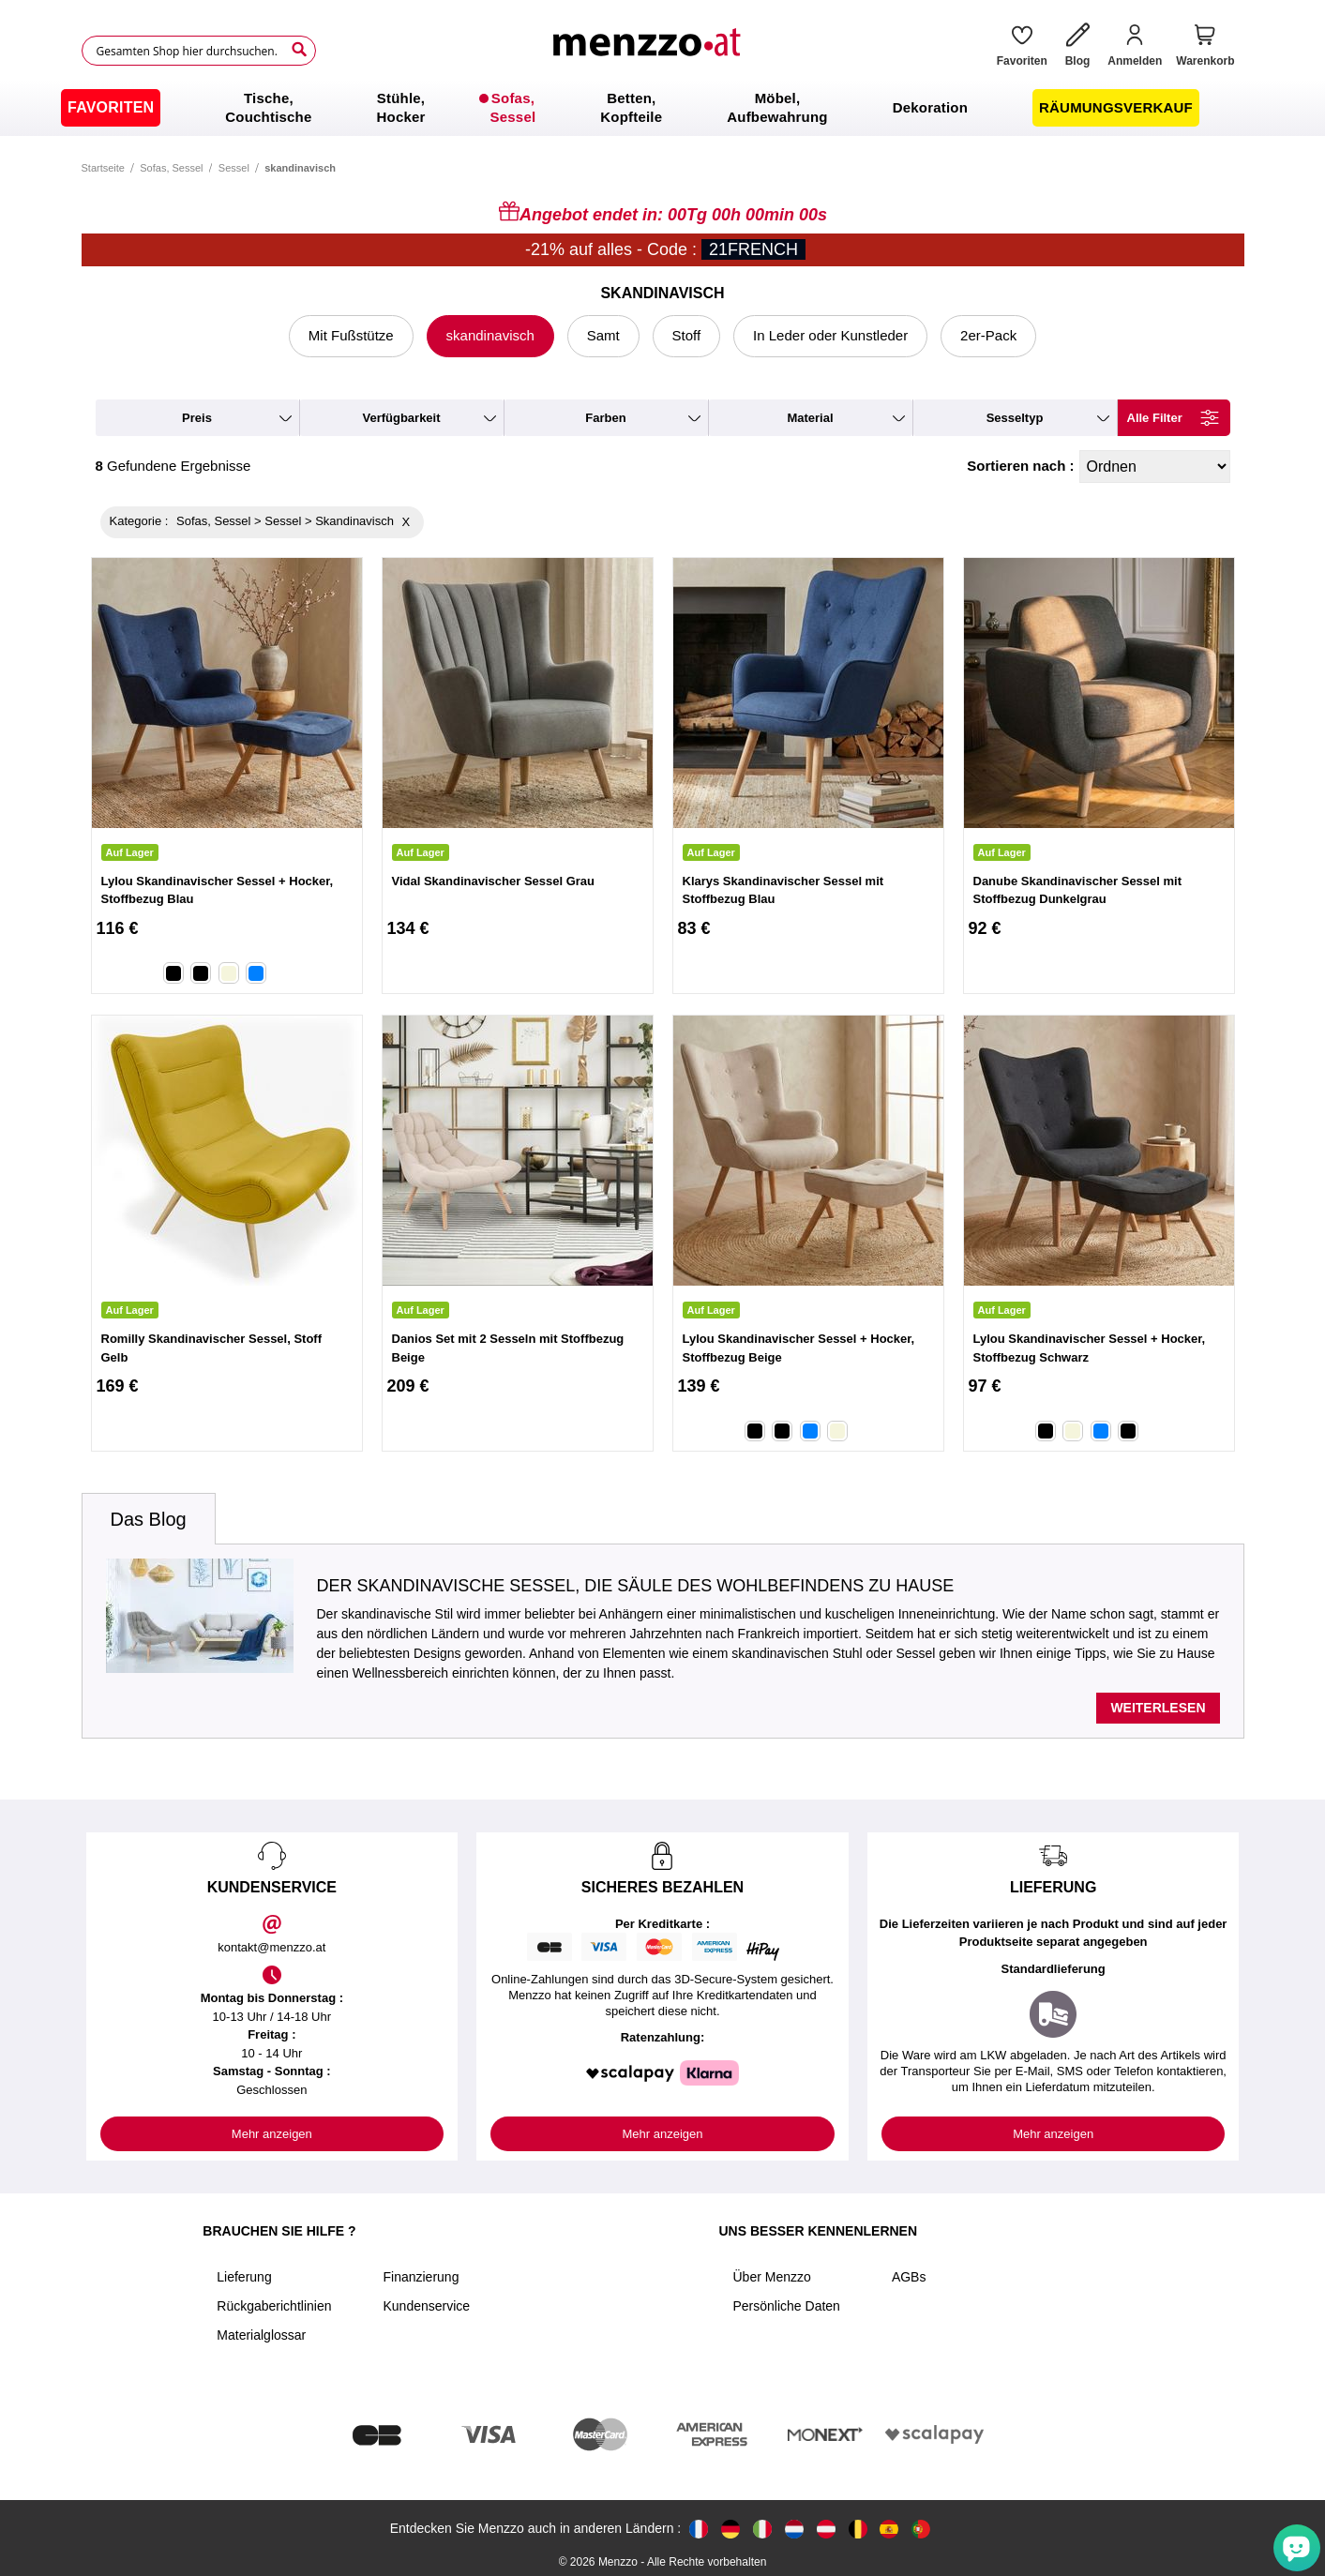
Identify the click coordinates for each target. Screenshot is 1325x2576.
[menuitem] (110, 108)
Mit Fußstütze (351, 335)
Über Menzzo (771, 2276)
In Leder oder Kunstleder (830, 335)
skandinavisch (490, 335)
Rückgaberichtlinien (274, 2305)
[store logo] (648, 51)
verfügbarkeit (401, 418)
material (810, 418)
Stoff (686, 335)
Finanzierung (421, 2276)
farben (605, 418)
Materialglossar (261, 2335)
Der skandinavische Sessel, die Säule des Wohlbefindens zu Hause (636, 1585)
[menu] (662, 108)
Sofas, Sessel (171, 167)
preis (197, 418)
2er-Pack (988, 335)
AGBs (909, 2276)
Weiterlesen (1157, 1707)
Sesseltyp (1015, 418)
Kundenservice (426, 2305)
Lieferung (244, 2276)
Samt (603, 335)
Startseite (103, 167)
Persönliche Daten (785, 2305)
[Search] (299, 50)
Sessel (233, 167)
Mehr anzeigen (272, 2134)
